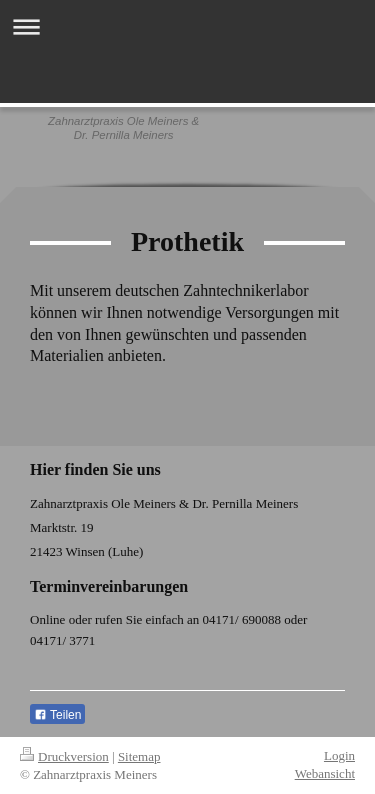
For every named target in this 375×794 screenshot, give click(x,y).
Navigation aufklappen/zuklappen (187, 26)
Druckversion (64, 756)
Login (339, 755)
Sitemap (139, 756)
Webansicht (325, 773)
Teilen (57, 715)
